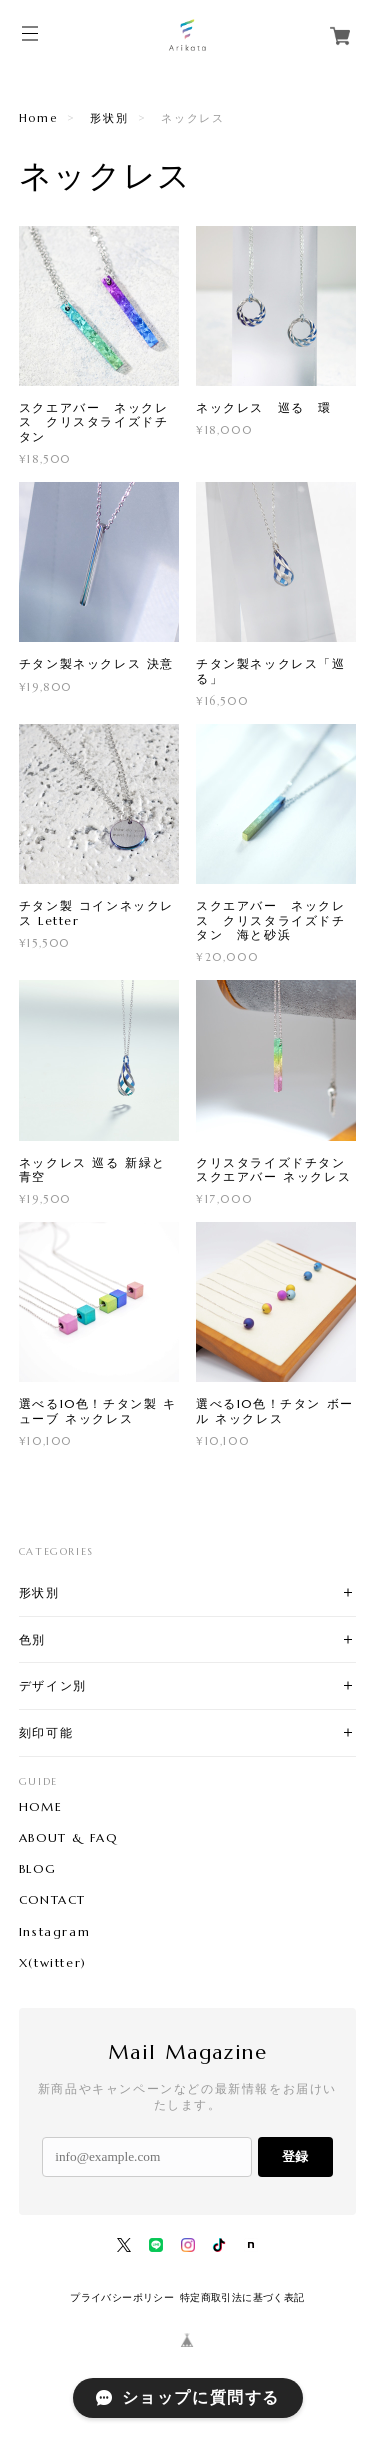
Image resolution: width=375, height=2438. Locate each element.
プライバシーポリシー (122, 2297)
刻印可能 (46, 1732)
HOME (40, 1807)
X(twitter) (53, 1963)
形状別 (109, 118)
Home (38, 118)
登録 (295, 2156)
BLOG (37, 1869)
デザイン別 (53, 1685)
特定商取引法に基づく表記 (242, 2297)
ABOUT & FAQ (68, 1838)
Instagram (54, 1932)
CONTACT (52, 1900)
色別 (32, 1639)
